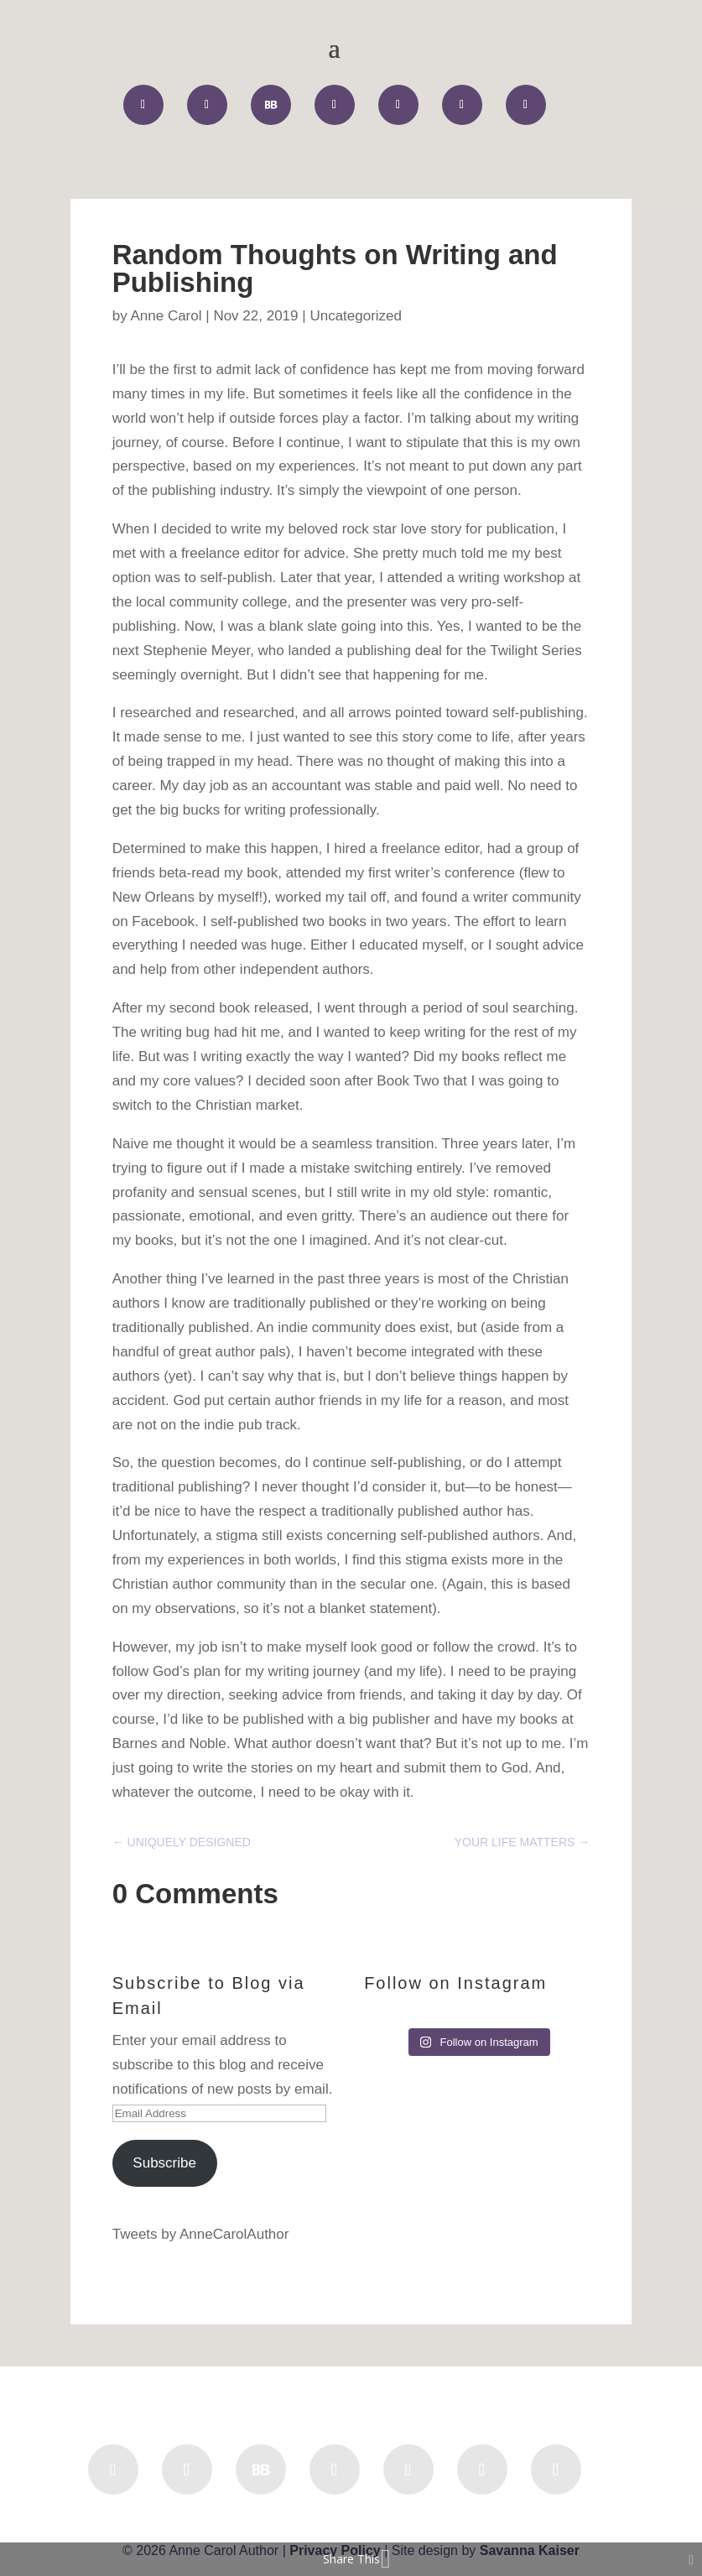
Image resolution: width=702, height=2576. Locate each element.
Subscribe (164, 2163)
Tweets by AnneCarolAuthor (200, 2234)
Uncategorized (355, 316)
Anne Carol (165, 316)
